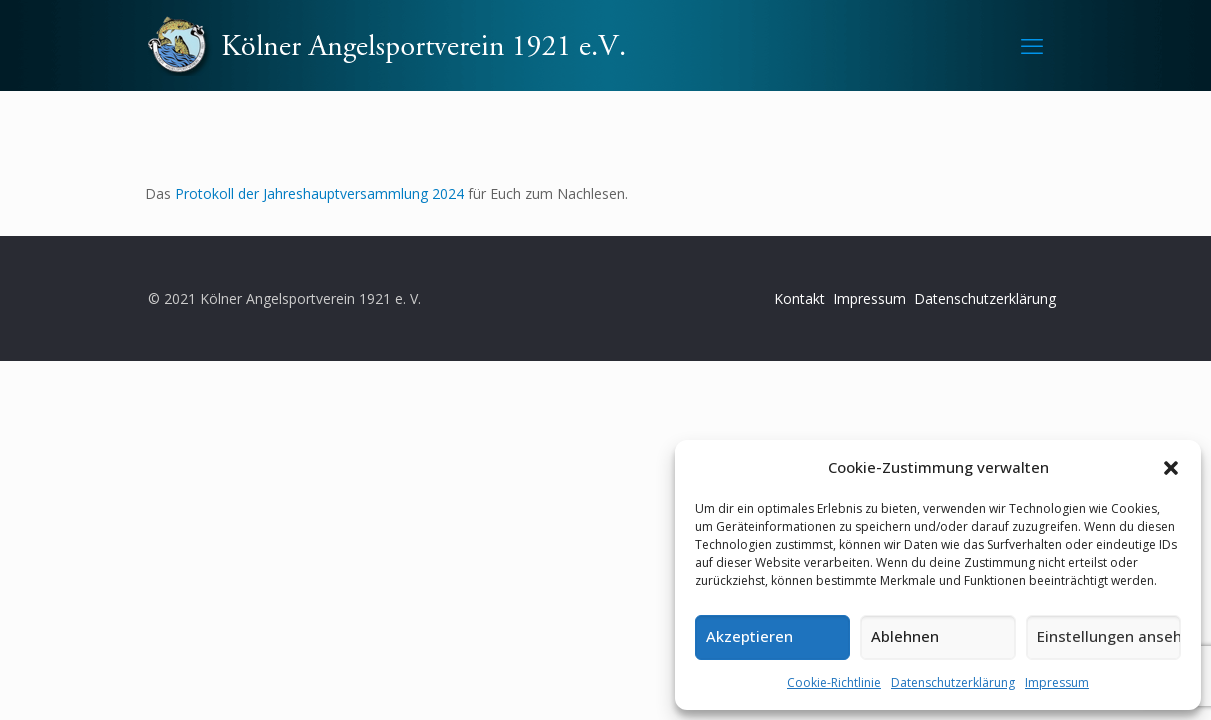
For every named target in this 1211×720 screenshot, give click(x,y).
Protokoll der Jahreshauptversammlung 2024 (317, 193)
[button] (1171, 468)
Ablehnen (905, 636)
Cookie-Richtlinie (834, 682)
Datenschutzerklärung (953, 682)
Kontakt (799, 298)
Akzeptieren (749, 636)
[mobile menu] (1032, 45)
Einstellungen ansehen (1109, 636)
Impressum (1057, 682)
